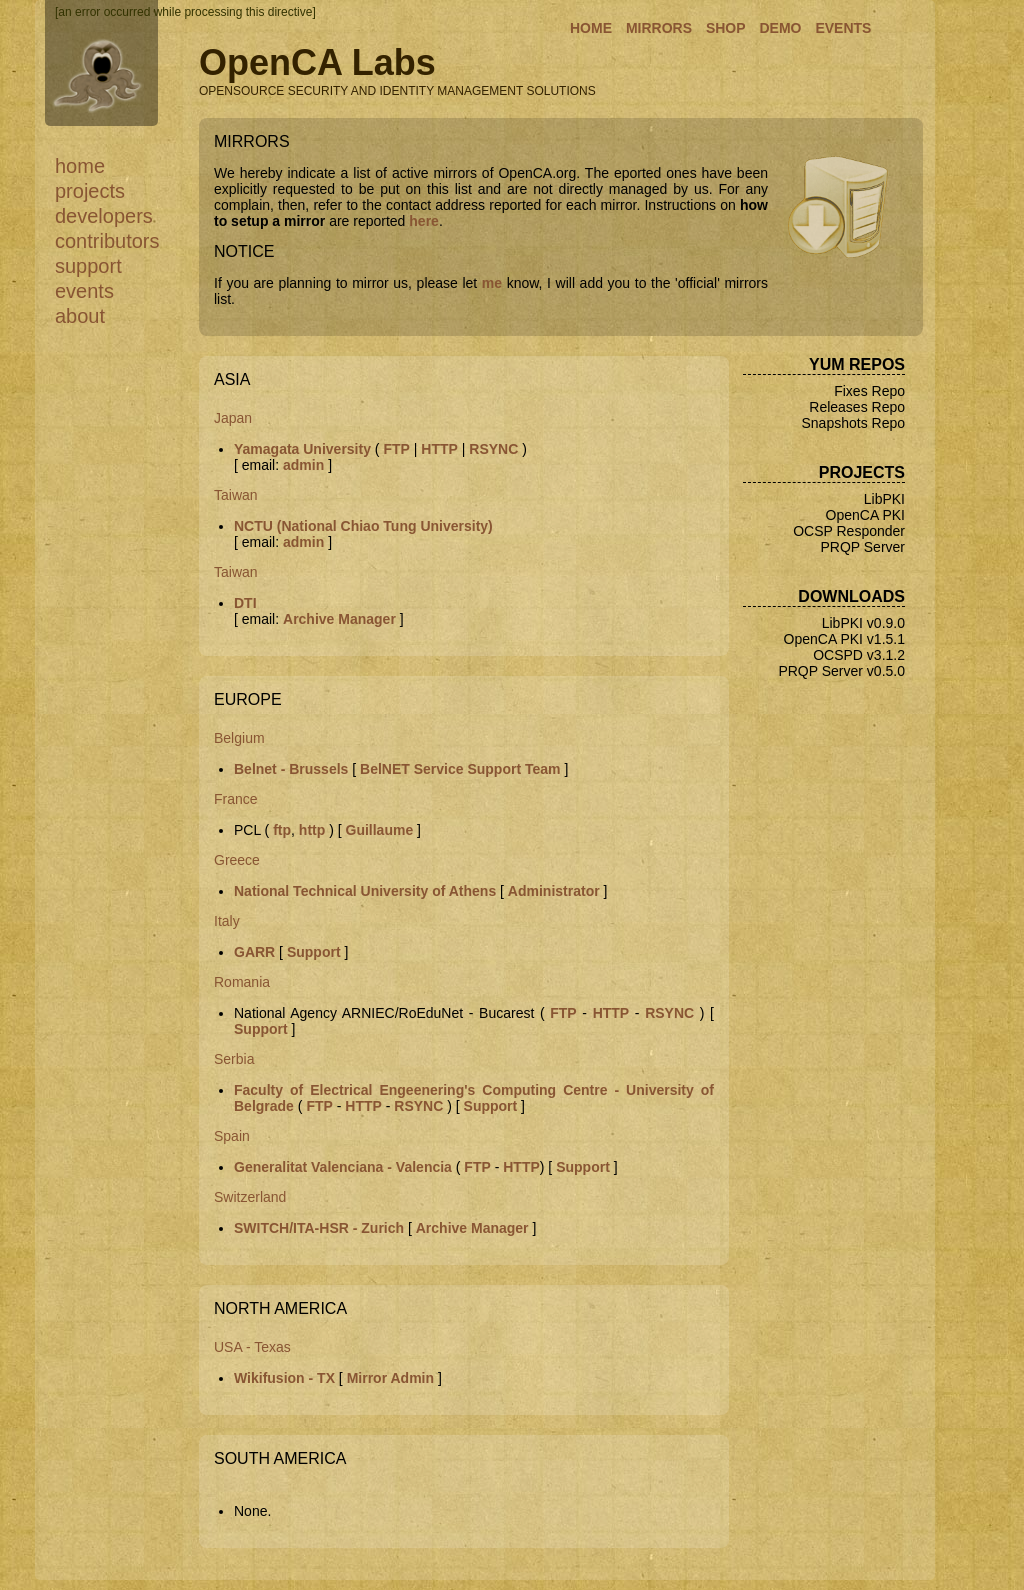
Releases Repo (857, 407)
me (492, 283)
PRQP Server (862, 547)
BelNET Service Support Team (460, 769)
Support (88, 266)
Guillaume (380, 830)
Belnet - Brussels (291, 769)
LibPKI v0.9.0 (863, 623)
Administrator (554, 891)
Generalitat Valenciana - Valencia (343, 1167)
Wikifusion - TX (284, 1378)
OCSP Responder (849, 531)
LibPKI (884, 499)
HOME (591, 28)
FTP (396, 449)
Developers (104, 216)
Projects (90, 191)
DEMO (780, 28)
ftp (282, 830)
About (80, 316)
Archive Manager (339, 619)
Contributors (107, 241)
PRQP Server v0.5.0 (841, 671)
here (424, 221)
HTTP (439, 449)
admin (303, 465)
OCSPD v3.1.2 (859, 655)
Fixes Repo (869, 391)
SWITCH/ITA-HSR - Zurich (319, 1228)
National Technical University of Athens (365, 891)
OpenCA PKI (865, 515)
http (312, 830)
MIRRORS (659, 28)
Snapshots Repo (853, 423)
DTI (245, 603)
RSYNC (493, 449)
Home (80, 166)
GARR (254, 952)
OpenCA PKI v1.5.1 (844, 639)
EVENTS (843, 28)
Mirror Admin (390, 1378)
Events (84, 291)
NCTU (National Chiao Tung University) (363, 526)
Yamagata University (302, 449)
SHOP (726, 28)
